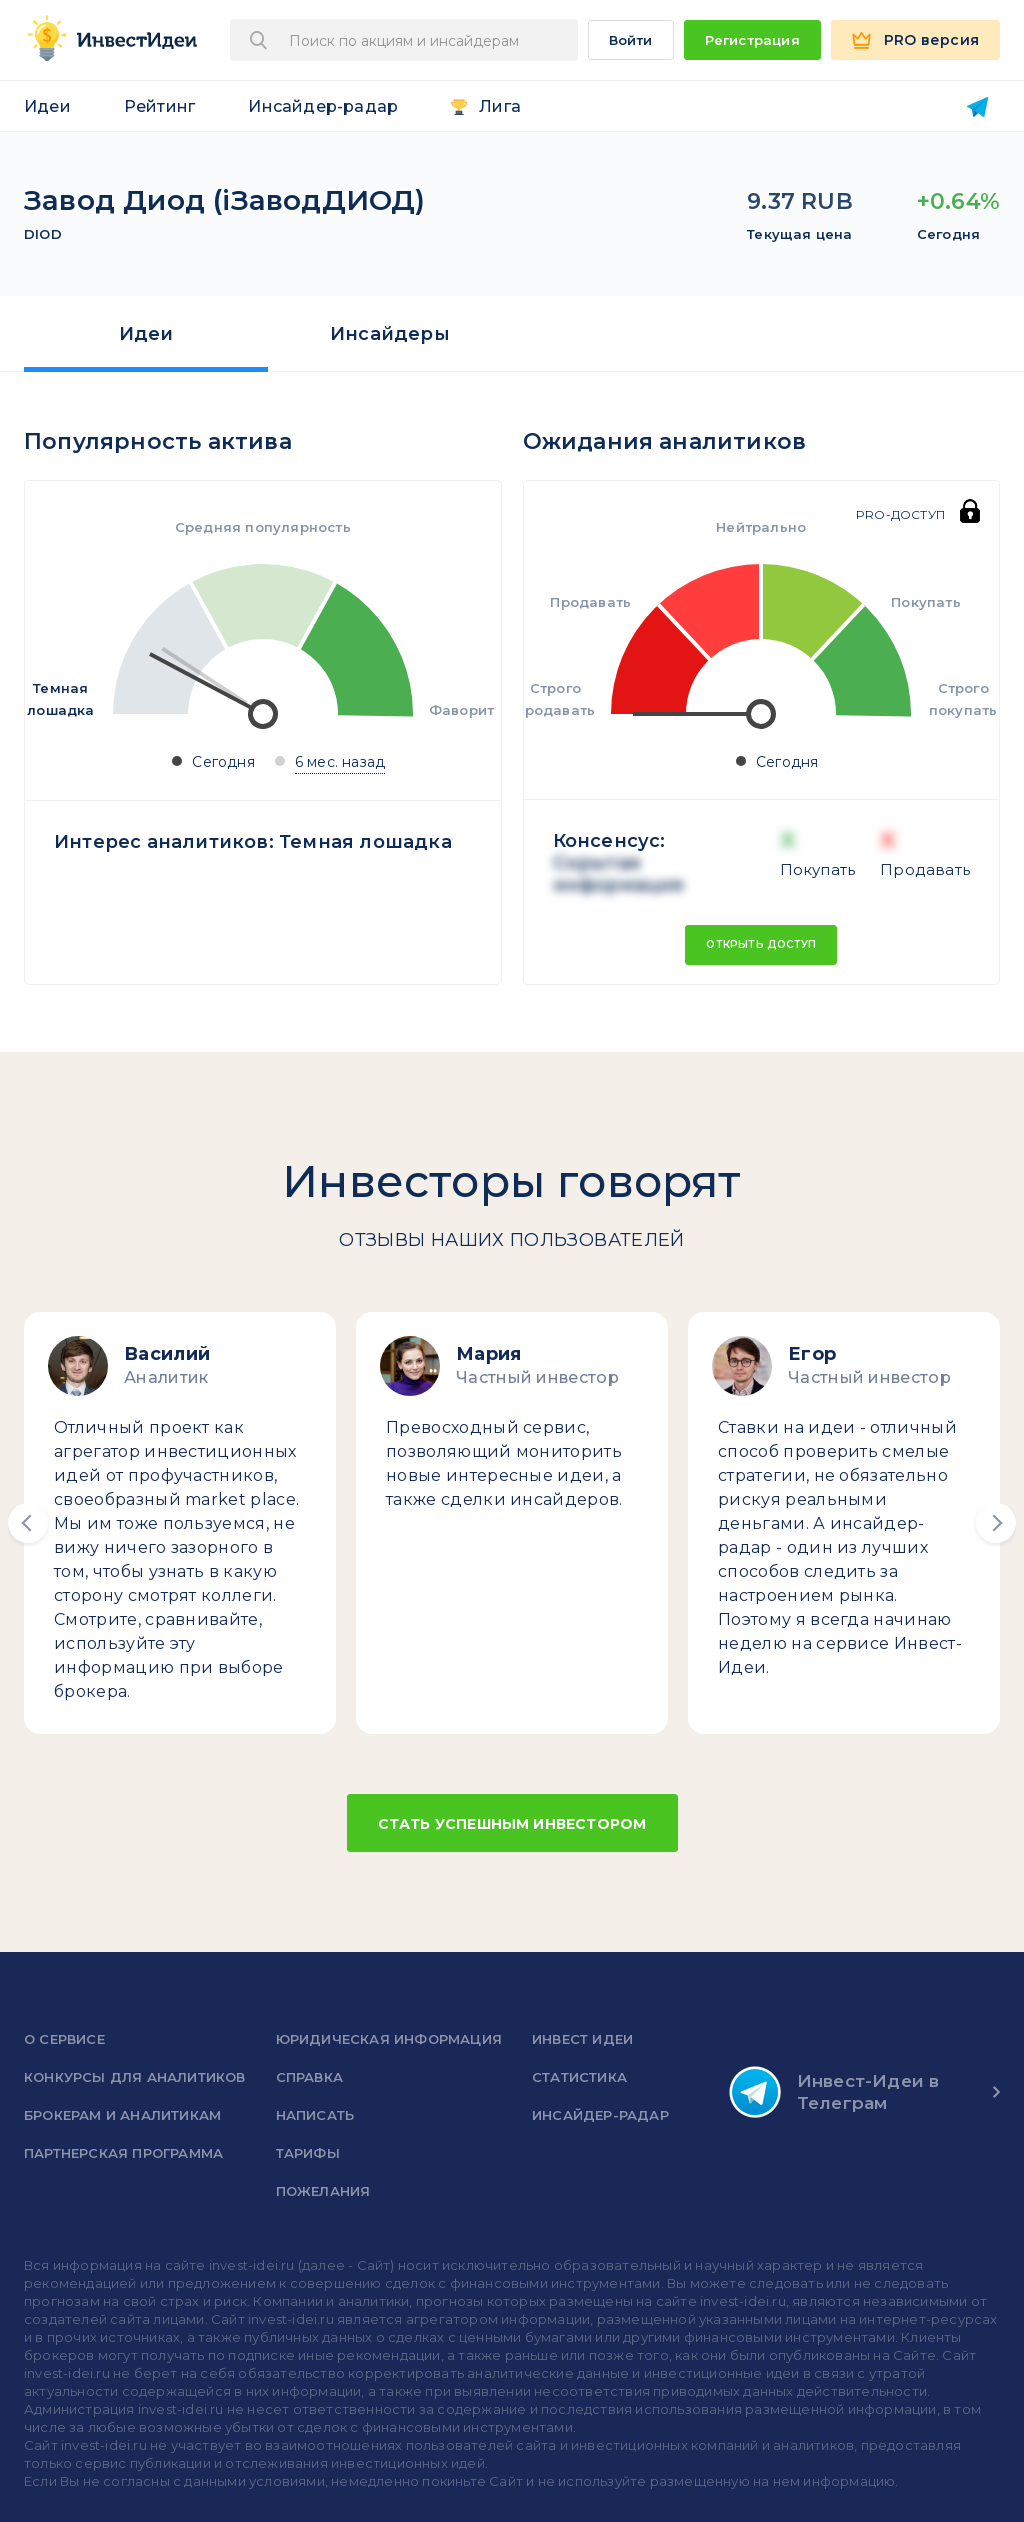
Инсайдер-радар (323, 106)
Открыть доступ (761, 944)
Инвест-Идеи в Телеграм (834, 2092)
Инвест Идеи (582, 2039)
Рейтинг (159, 106)
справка (309, 2077)
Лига (500, 106)
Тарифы (308, 2153)
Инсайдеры (390, 334)
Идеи (47, 106)
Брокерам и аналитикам (122, 2115)
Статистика (579, 2077)
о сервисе (64, 2039)
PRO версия (931, 40)
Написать (315, 2115)
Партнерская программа (123, 2153)
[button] (28, 1523)
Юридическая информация (389, 2039)
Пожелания (323, 2191)
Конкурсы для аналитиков (135, 2077)
